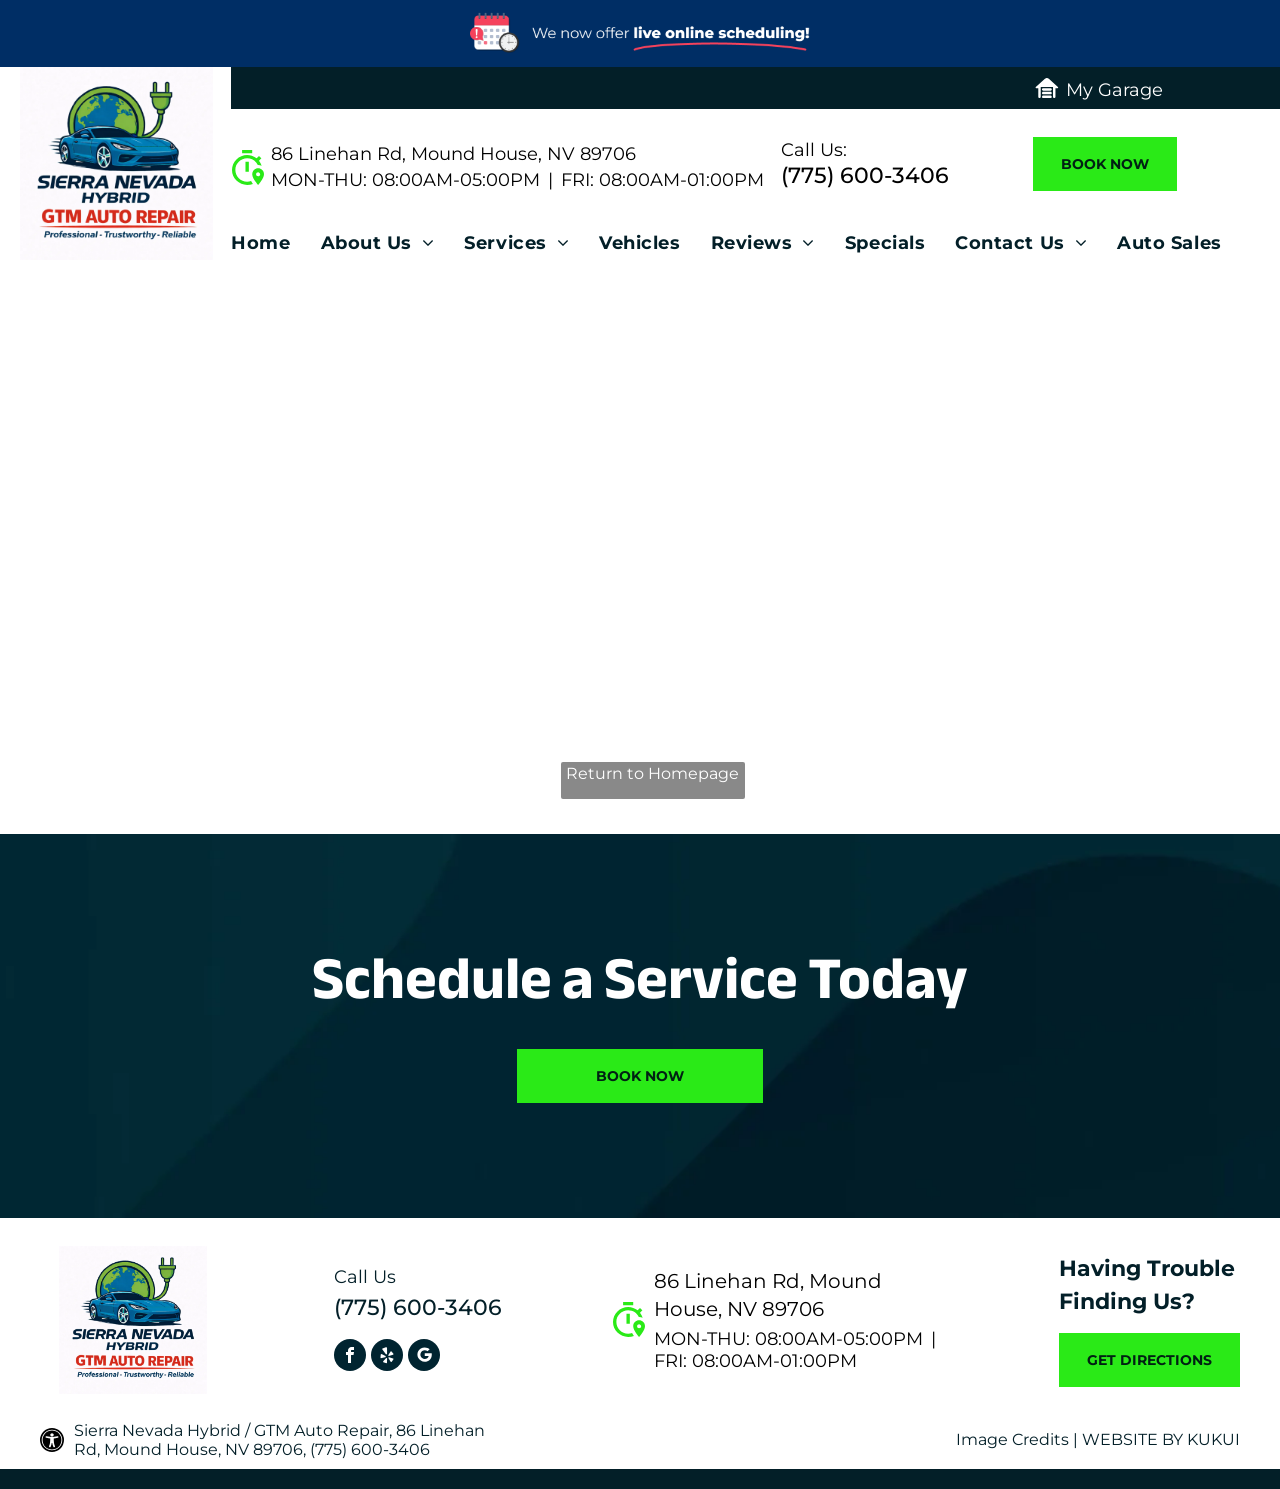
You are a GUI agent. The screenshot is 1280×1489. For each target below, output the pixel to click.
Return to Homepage (652, 773)
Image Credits (1012, 1439)
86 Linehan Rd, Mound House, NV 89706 (453, 154)
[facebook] (350, 1357)
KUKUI (1213, 1439)
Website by (1132, 1439)
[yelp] (387, 1357)
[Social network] (424, 1357)
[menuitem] (275, 248)
